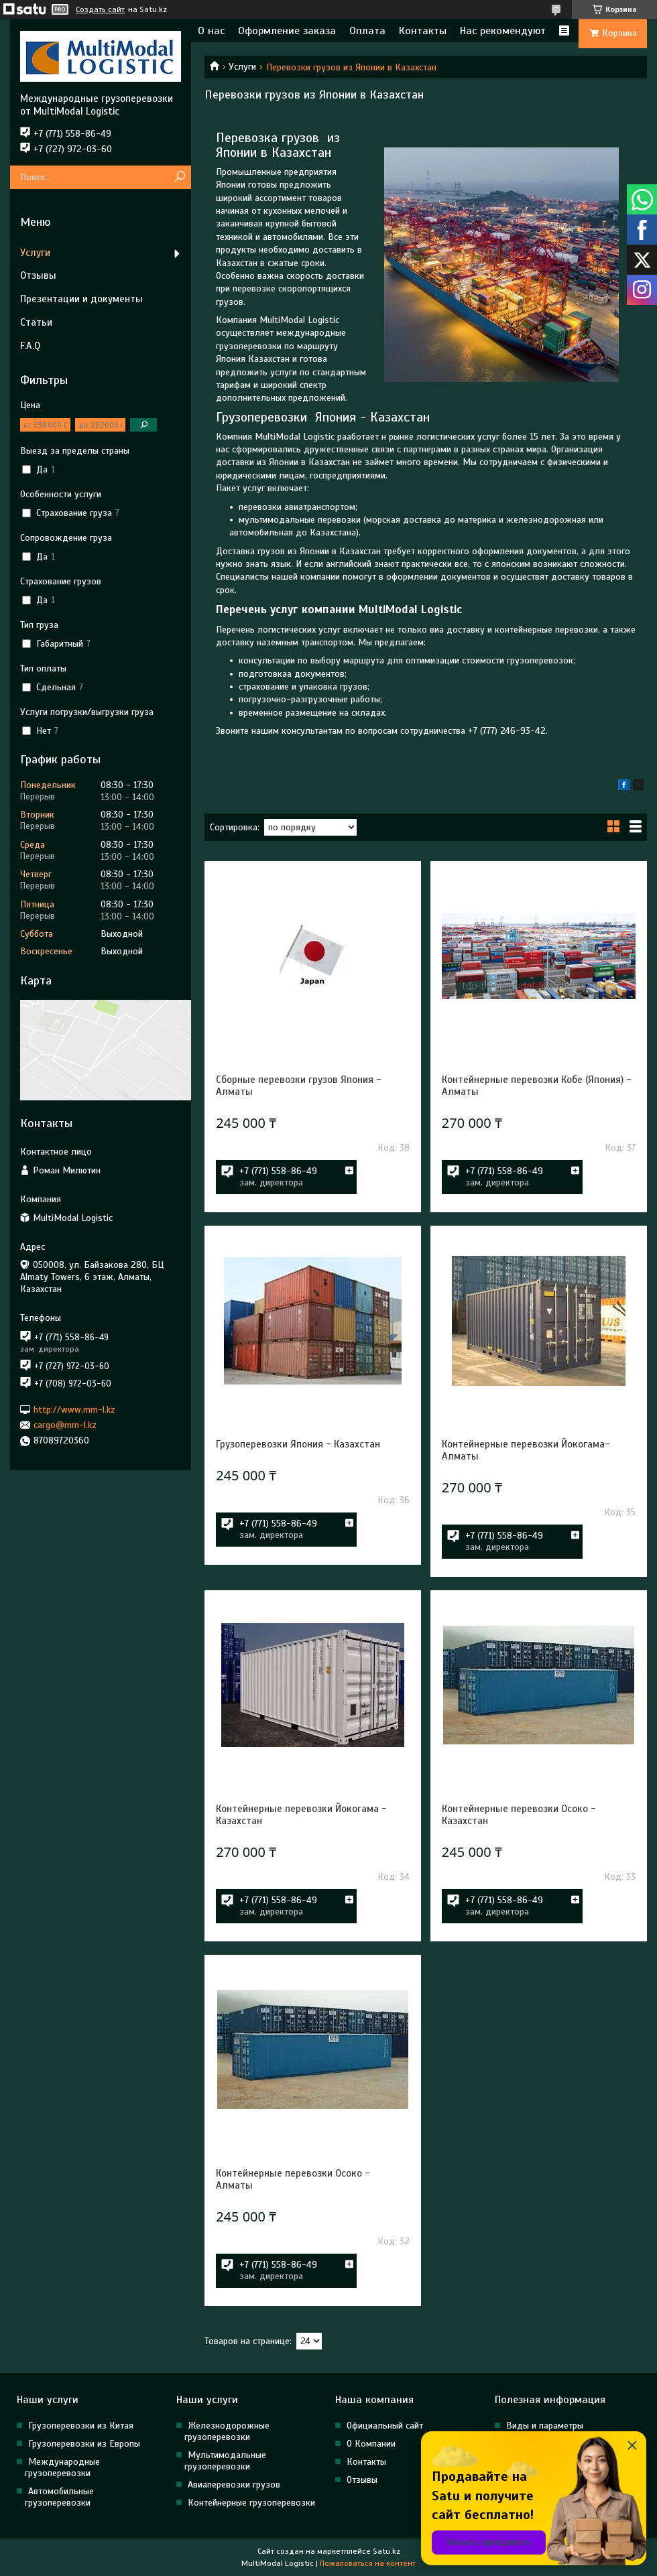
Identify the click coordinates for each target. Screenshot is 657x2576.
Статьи (36, 322)
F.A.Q (30, 346)
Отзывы (38, 275)
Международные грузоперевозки (62, 2467)
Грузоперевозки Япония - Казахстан (298, 1444)
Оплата (367, 31)
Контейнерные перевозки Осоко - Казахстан (519, 1815)
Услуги (242, 66)
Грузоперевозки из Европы (84, 2443)
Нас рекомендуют (503, 31)
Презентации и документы (81, 299)
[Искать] (179, 177)
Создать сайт (100, 9)
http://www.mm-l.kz (74, 1409)
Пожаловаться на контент (368, 2563)
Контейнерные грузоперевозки (251, 2502)
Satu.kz (386, 2551)
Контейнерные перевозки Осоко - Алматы (293, 2179)
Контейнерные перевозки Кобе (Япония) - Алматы (537, 1086)
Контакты (422, 31)
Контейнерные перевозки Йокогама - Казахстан (301, 1815)
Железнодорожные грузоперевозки (227, 2431)
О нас (211, 31)
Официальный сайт (385, 2425)
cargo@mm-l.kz (65, 1425)
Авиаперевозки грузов (234, 2484)
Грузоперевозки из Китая (80, 2425)
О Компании (371, 2443)
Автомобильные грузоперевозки (59, 2497)
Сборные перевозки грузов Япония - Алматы (298, 1086)
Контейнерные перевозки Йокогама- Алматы (526, 1450)
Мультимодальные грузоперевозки (225, 2460)
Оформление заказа (287, 31)
